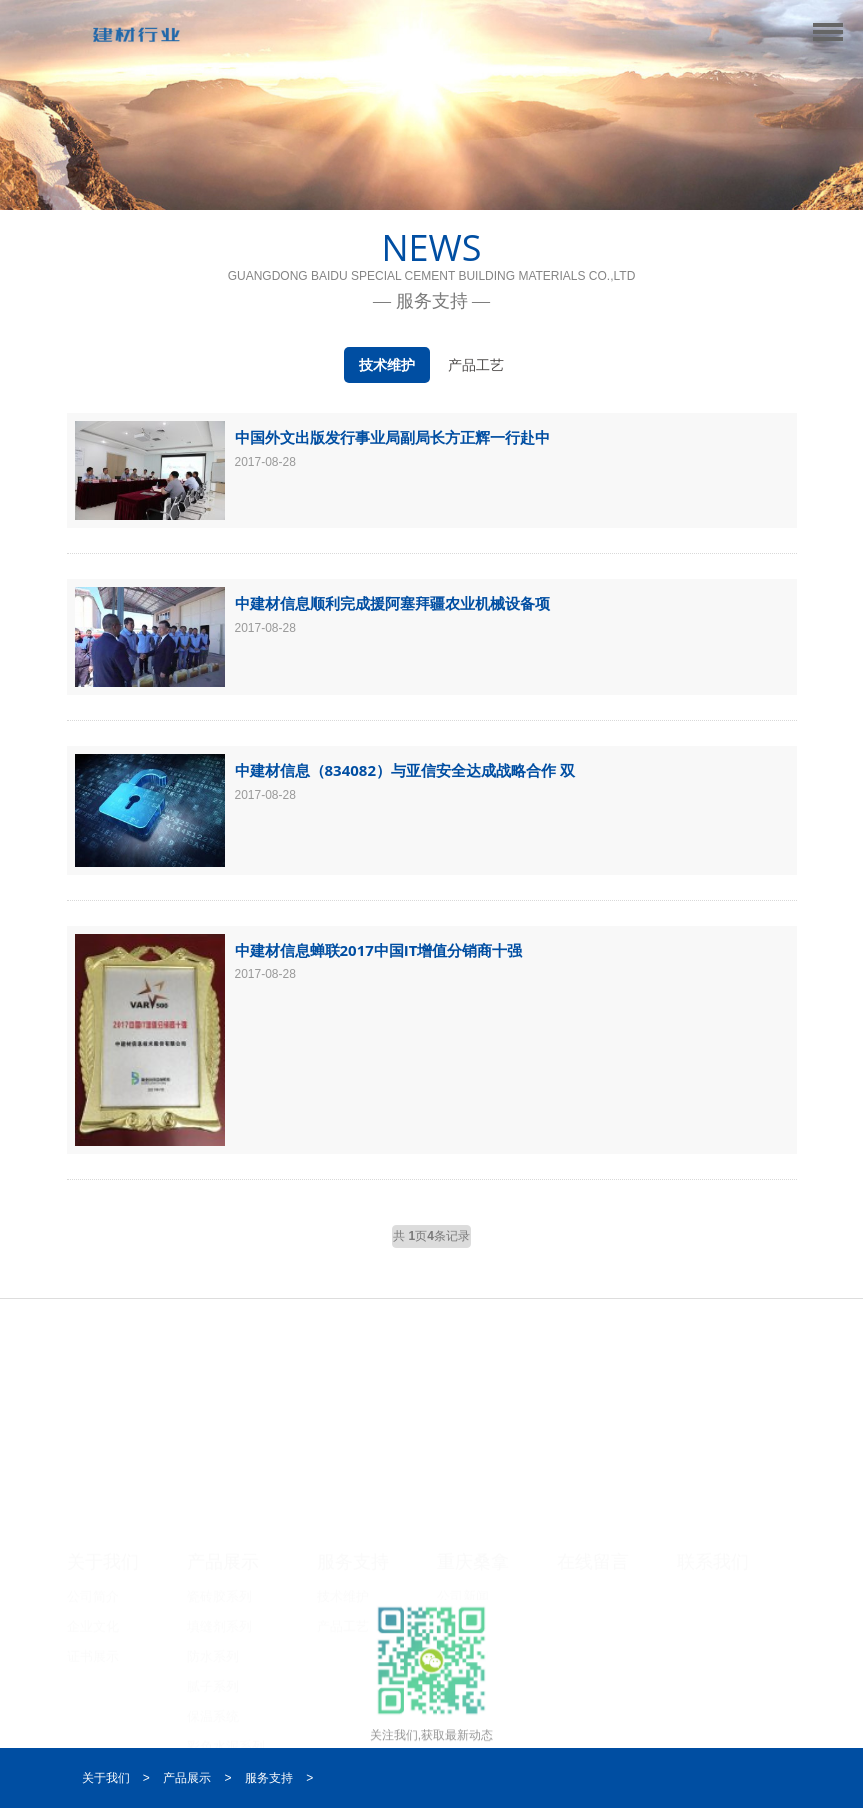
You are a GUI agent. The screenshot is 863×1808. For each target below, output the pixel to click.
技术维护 (387, 365)
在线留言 (593, 1558)
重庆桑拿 (473, 1558)
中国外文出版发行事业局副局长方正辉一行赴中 (392, 437)
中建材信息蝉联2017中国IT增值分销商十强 (379, 950)
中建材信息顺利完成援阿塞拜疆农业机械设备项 (392, 603)
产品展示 (223, 1558)
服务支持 (353, 1558)
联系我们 (713, 1558)
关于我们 (103, 1558)
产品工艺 (476, 365)
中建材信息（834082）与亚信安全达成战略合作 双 (405, 770)
